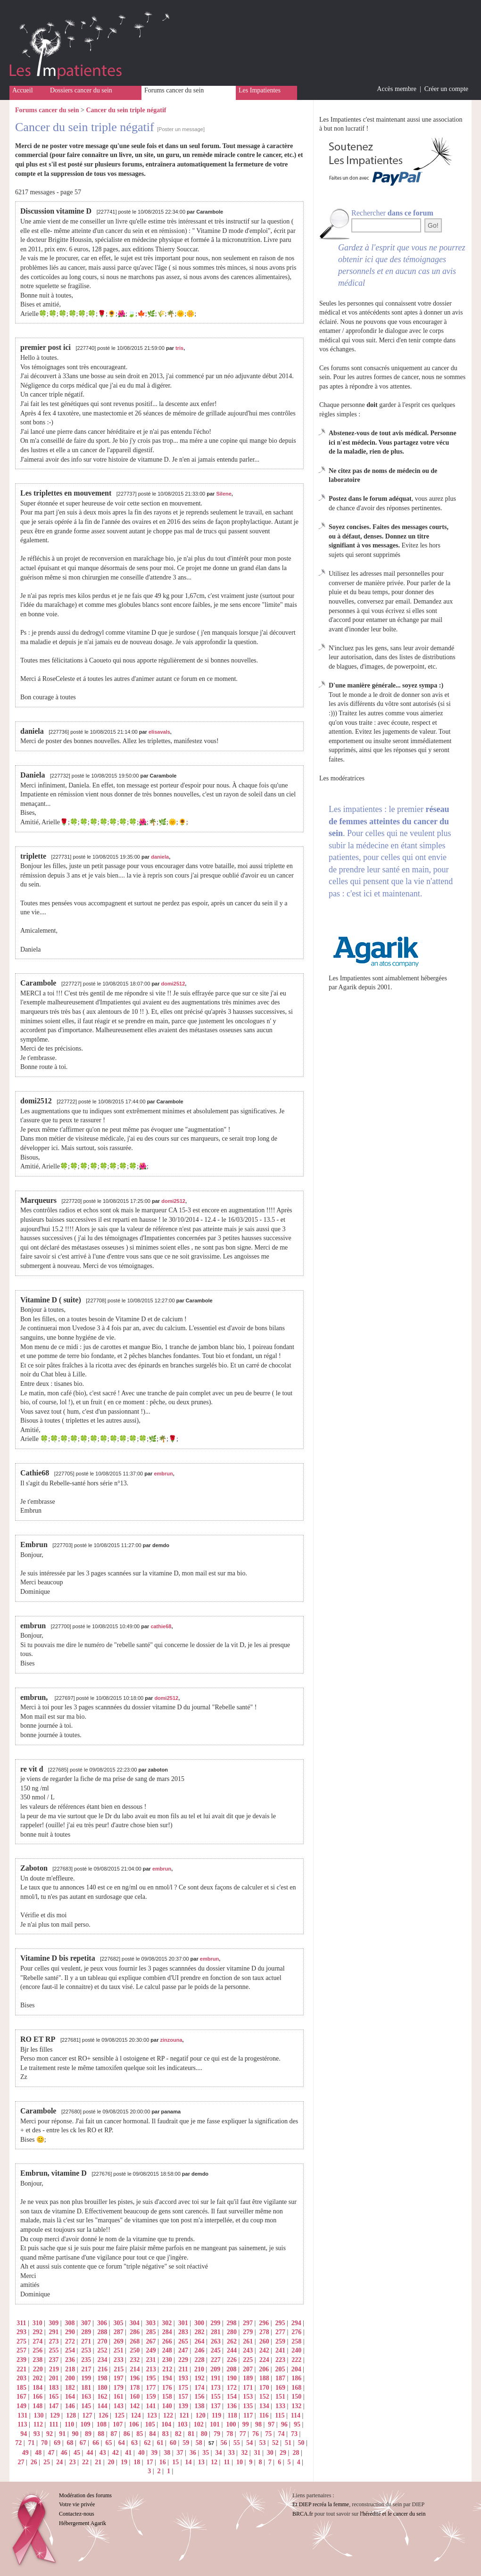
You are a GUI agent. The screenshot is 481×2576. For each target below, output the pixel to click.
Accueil (22, 90)
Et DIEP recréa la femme (320, 2504)
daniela (160, 857)
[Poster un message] (181, 129)
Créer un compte (446, 88)
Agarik (348, 987)
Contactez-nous (76, 2513)
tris (179, 348)
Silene (223, 494)
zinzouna (171, 2040)
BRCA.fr (302, 2513)
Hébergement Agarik (82, 2523)
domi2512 (173, 983)
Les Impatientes (260, 90)
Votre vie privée (77, 2504)
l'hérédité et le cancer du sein (392, 2513)
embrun (163, 1473)
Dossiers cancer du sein (81, 90)
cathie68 (160, 1626)
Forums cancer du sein (174, 90)
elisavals (159, 732)
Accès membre (396, 88)
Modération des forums (85, 2495)
